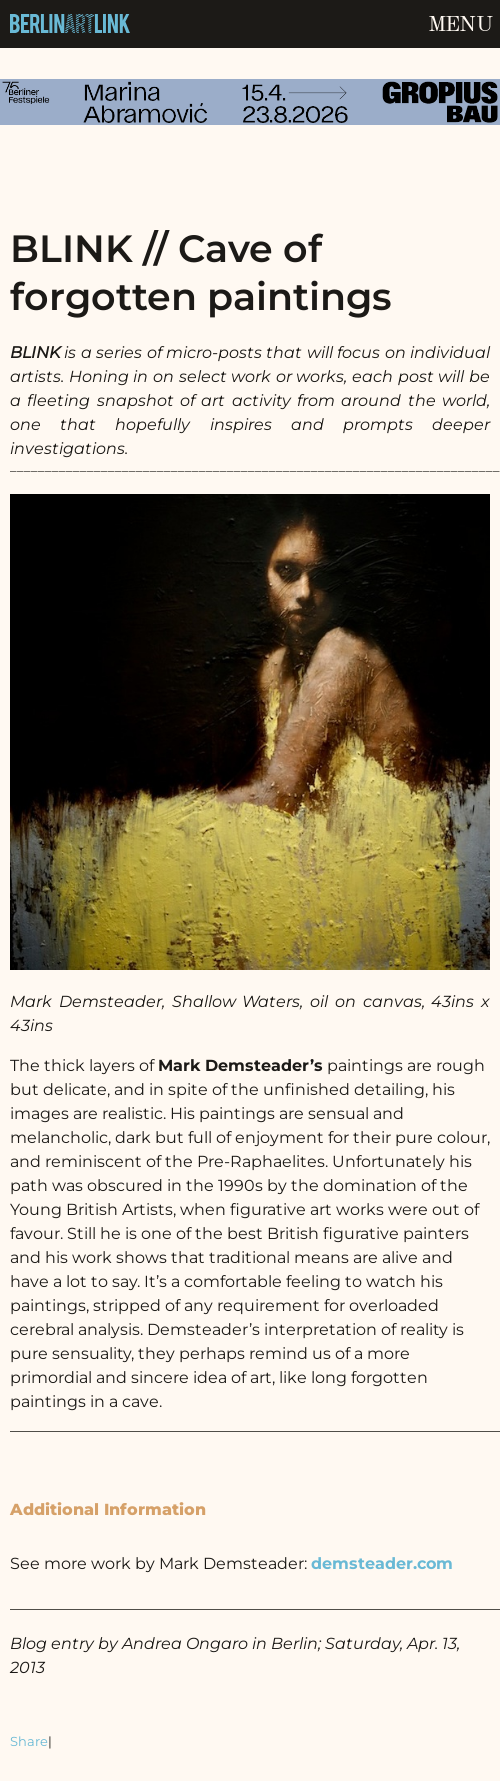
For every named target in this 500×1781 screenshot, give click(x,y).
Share (29, 1741)
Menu (460, 25)
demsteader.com (382, 1563)
